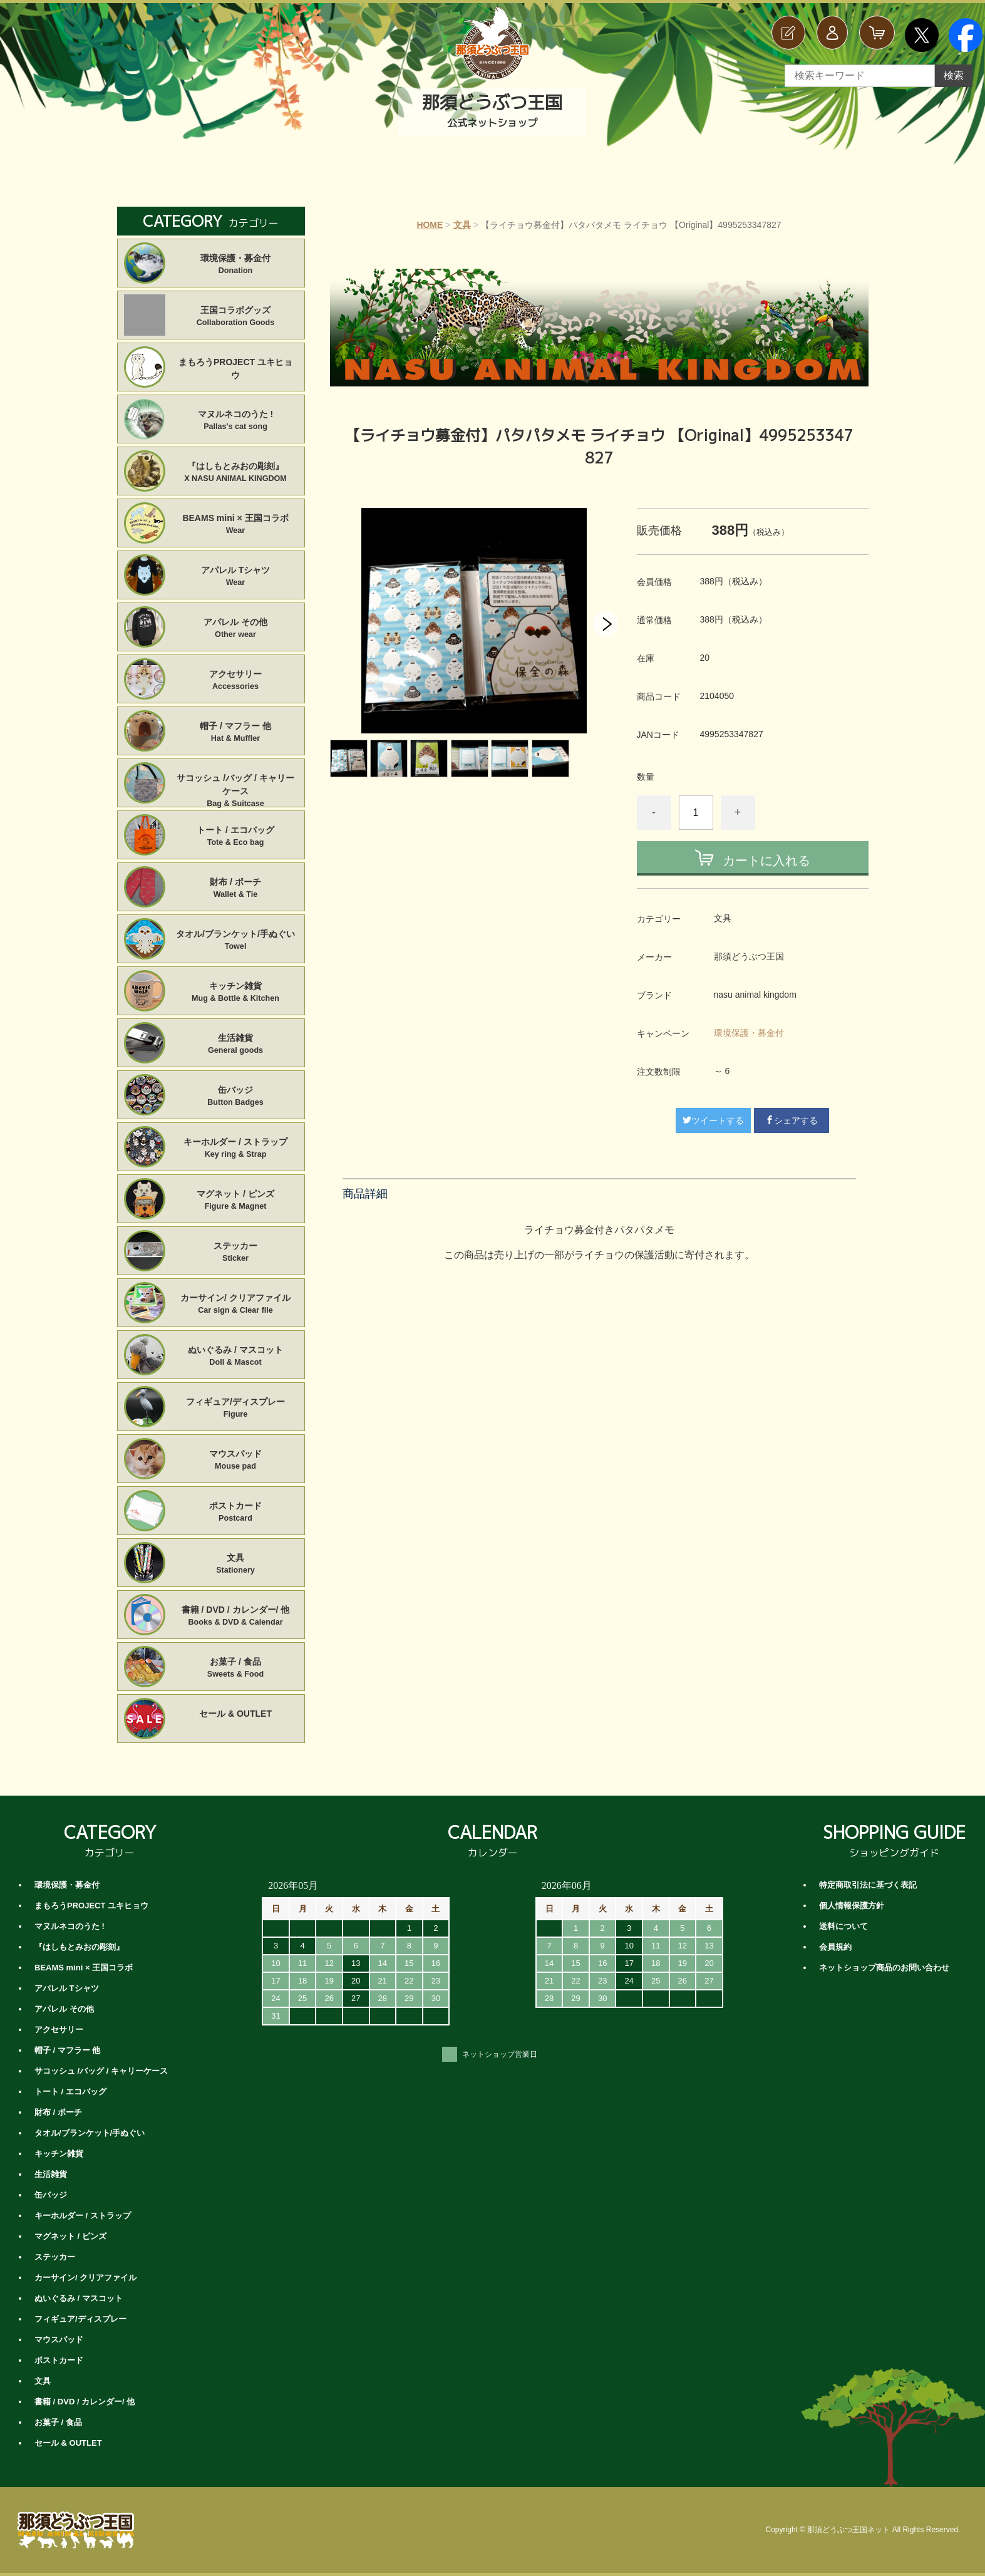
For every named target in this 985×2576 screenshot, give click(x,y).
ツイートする (713, 1120)
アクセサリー (236, 681)
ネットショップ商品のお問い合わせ (884, 1967)
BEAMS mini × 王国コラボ (236, 525)
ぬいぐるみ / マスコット (236, 1356)
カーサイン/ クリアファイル (236, 1304)
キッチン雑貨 (236, 993)
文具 (462, 225)
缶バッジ (236, 1097)
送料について (843, 1926)
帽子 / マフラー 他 (236, 733)
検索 (954, 75)
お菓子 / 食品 (236, 1668)
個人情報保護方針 (851, 1905)
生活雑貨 (236, 1045)
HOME (429, 225)
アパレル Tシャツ (236, 577)
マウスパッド (236, 1460)
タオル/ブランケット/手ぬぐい (236, 941)
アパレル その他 (236, 629)
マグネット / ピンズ (236, 1201)
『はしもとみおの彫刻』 (236, 473)
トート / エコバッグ (236, 837)
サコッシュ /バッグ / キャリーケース (236, 785)
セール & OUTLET (235, 1714)
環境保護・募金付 (749, 1033)
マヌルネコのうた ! (236, 421)
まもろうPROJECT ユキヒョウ (235, 368)
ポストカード (236, 1512)
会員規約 (835, 1947)
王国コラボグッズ (236, 317)
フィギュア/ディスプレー (236, 1408)
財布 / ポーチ (236, 889)
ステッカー (236, 1253)
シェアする (791, 1120)
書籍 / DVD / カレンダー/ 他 (236, 1616)
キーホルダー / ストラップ (236, 1149)
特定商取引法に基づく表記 (868, 1885)
